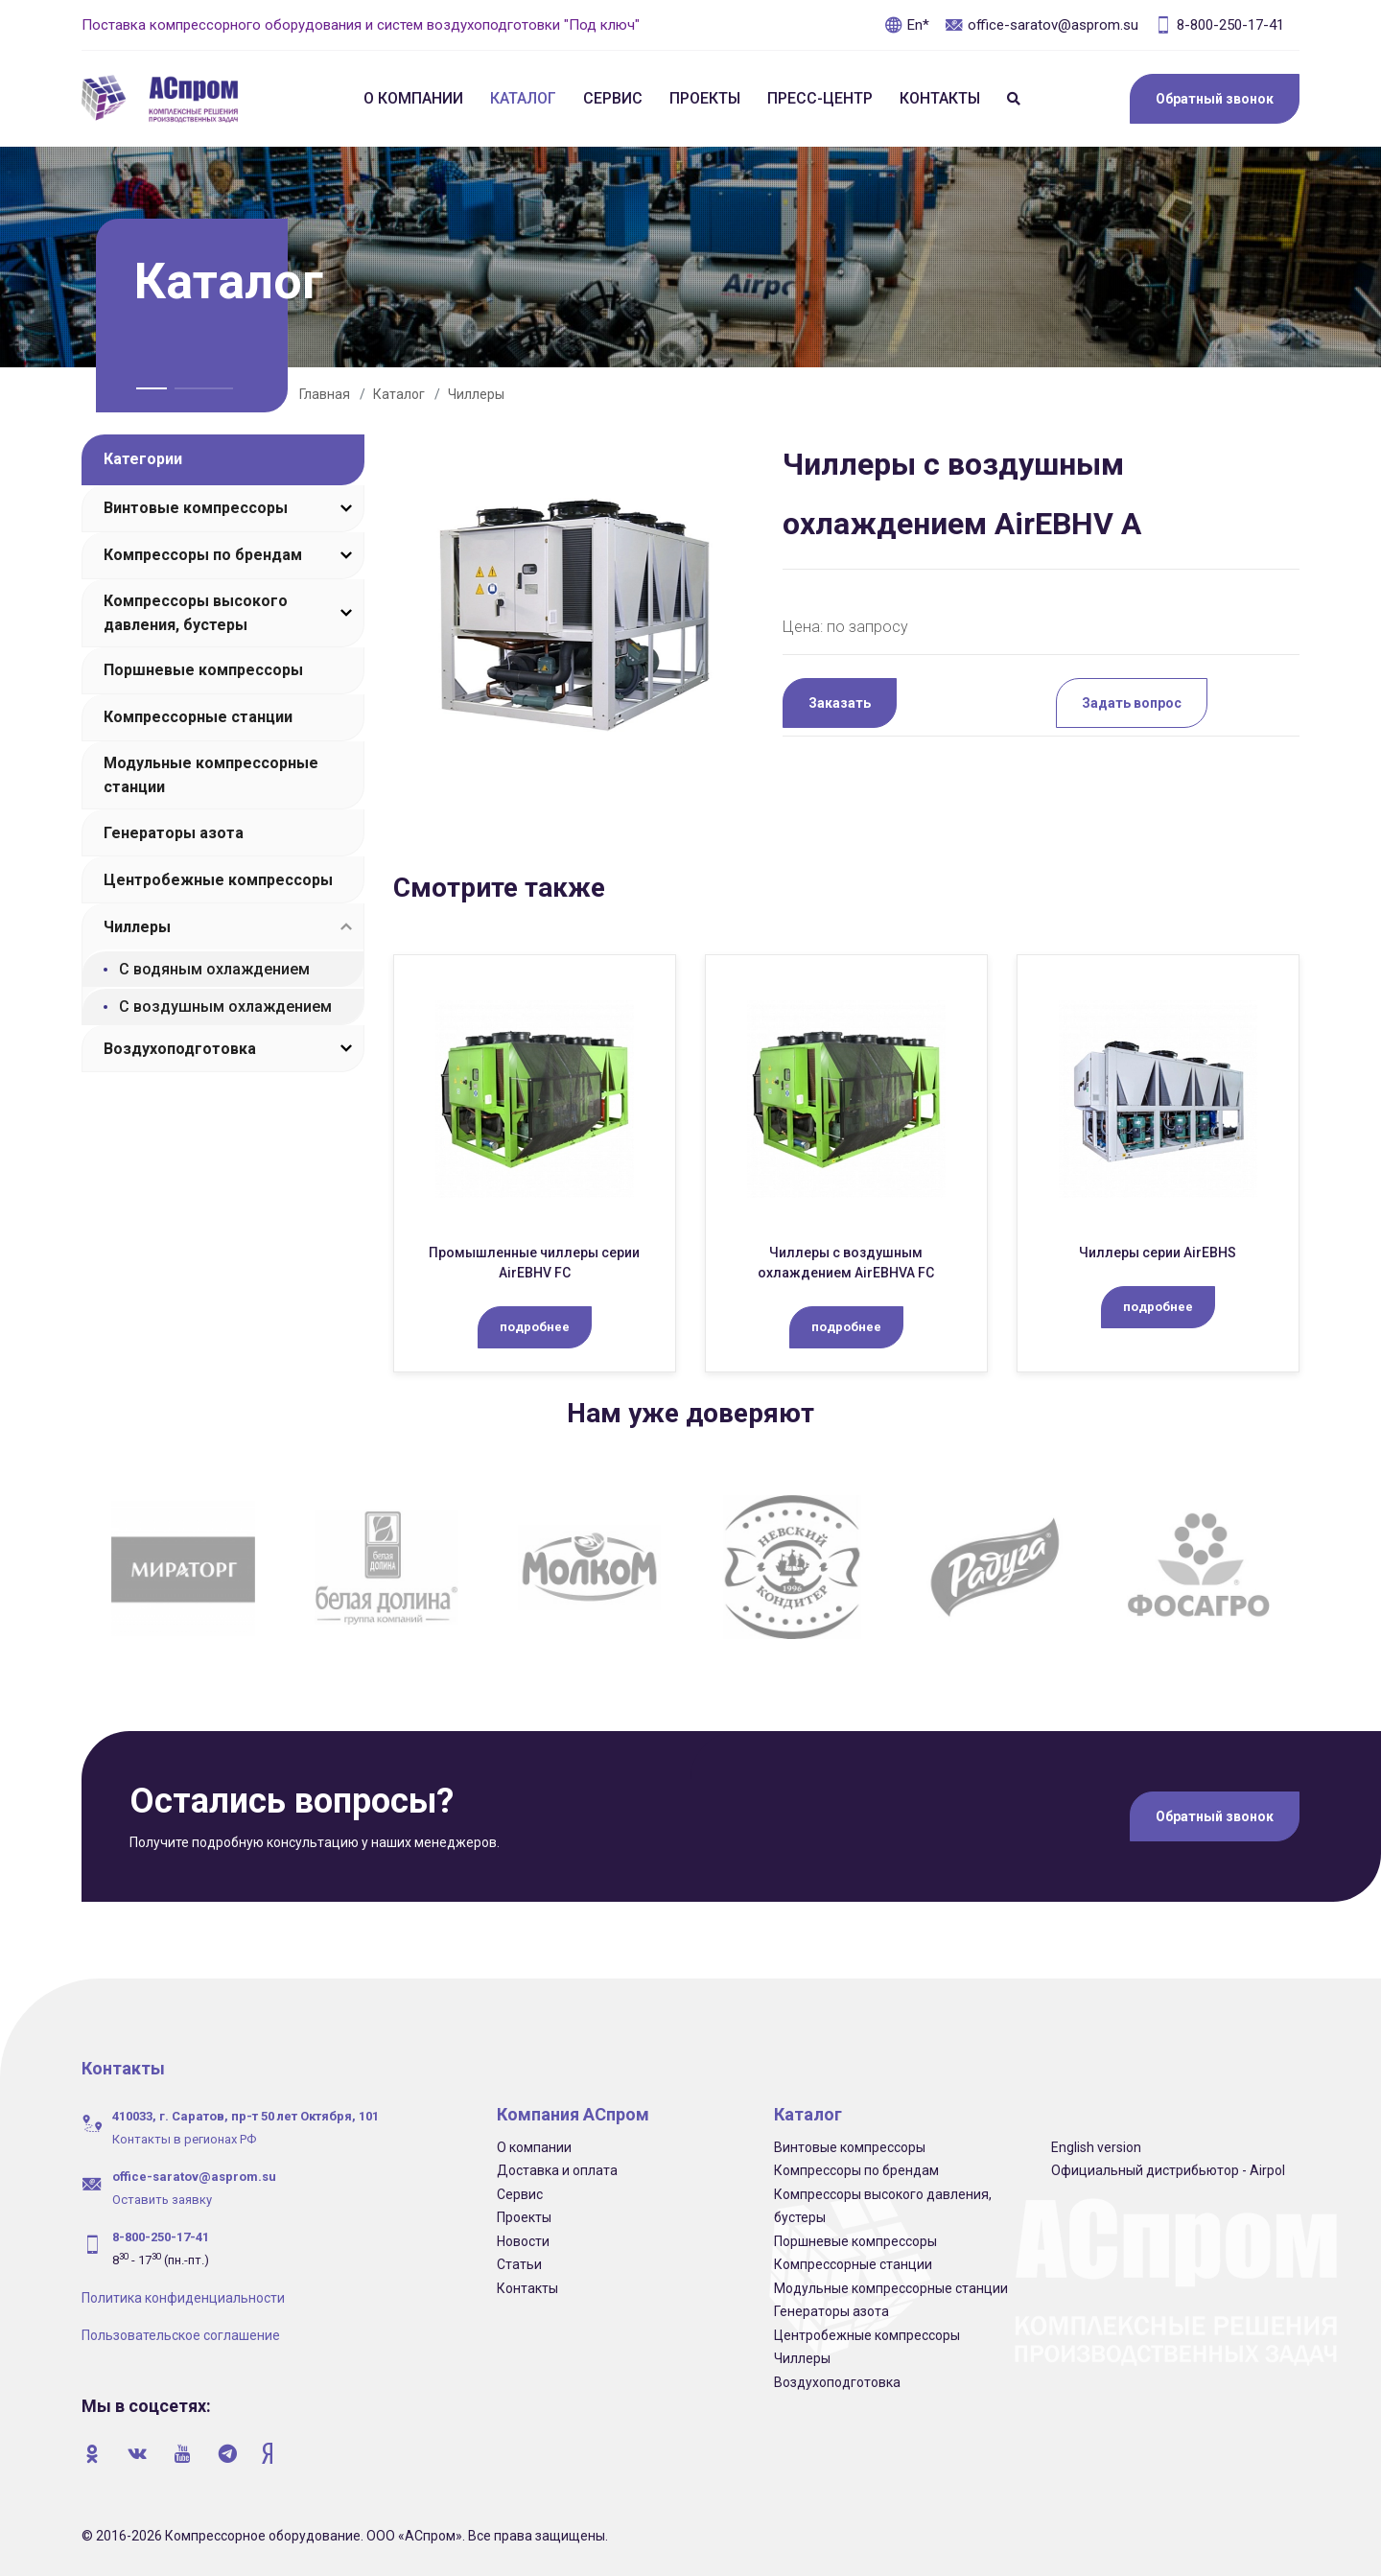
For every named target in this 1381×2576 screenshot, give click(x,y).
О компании (413, 98)
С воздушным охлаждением (225, 1006)
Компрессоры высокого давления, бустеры (196, 613)
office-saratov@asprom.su (1041, 25)
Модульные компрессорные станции (211, 775)
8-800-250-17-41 (1219, 25)
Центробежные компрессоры (218, 880)
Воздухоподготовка (180, 1049)
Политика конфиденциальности (183, 2298)
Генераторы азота (174, 833)
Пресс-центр (820, 98)
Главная (324, 394)
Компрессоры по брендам (203, 555)
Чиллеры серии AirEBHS (1157, 1252)
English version (1096, 2147)
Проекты (704, 98)
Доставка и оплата (557, 2170)
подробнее (535, 1327)
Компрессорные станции (198, 717)
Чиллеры (476, 394)
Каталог (523, 98)
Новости (523, 2241)
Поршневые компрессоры (203, 670)
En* (906, 25)
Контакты (940, 98)
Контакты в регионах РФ (184, 2139)
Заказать (839, 703)
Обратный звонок (1215, 98)
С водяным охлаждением (214, 969)
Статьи (519, 2264)
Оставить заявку (162, 2199)
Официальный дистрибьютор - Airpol (1168, 2170)
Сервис (613, 98)
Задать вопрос (1132, 703)
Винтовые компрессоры (196, 508)
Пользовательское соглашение (181, 2335)
